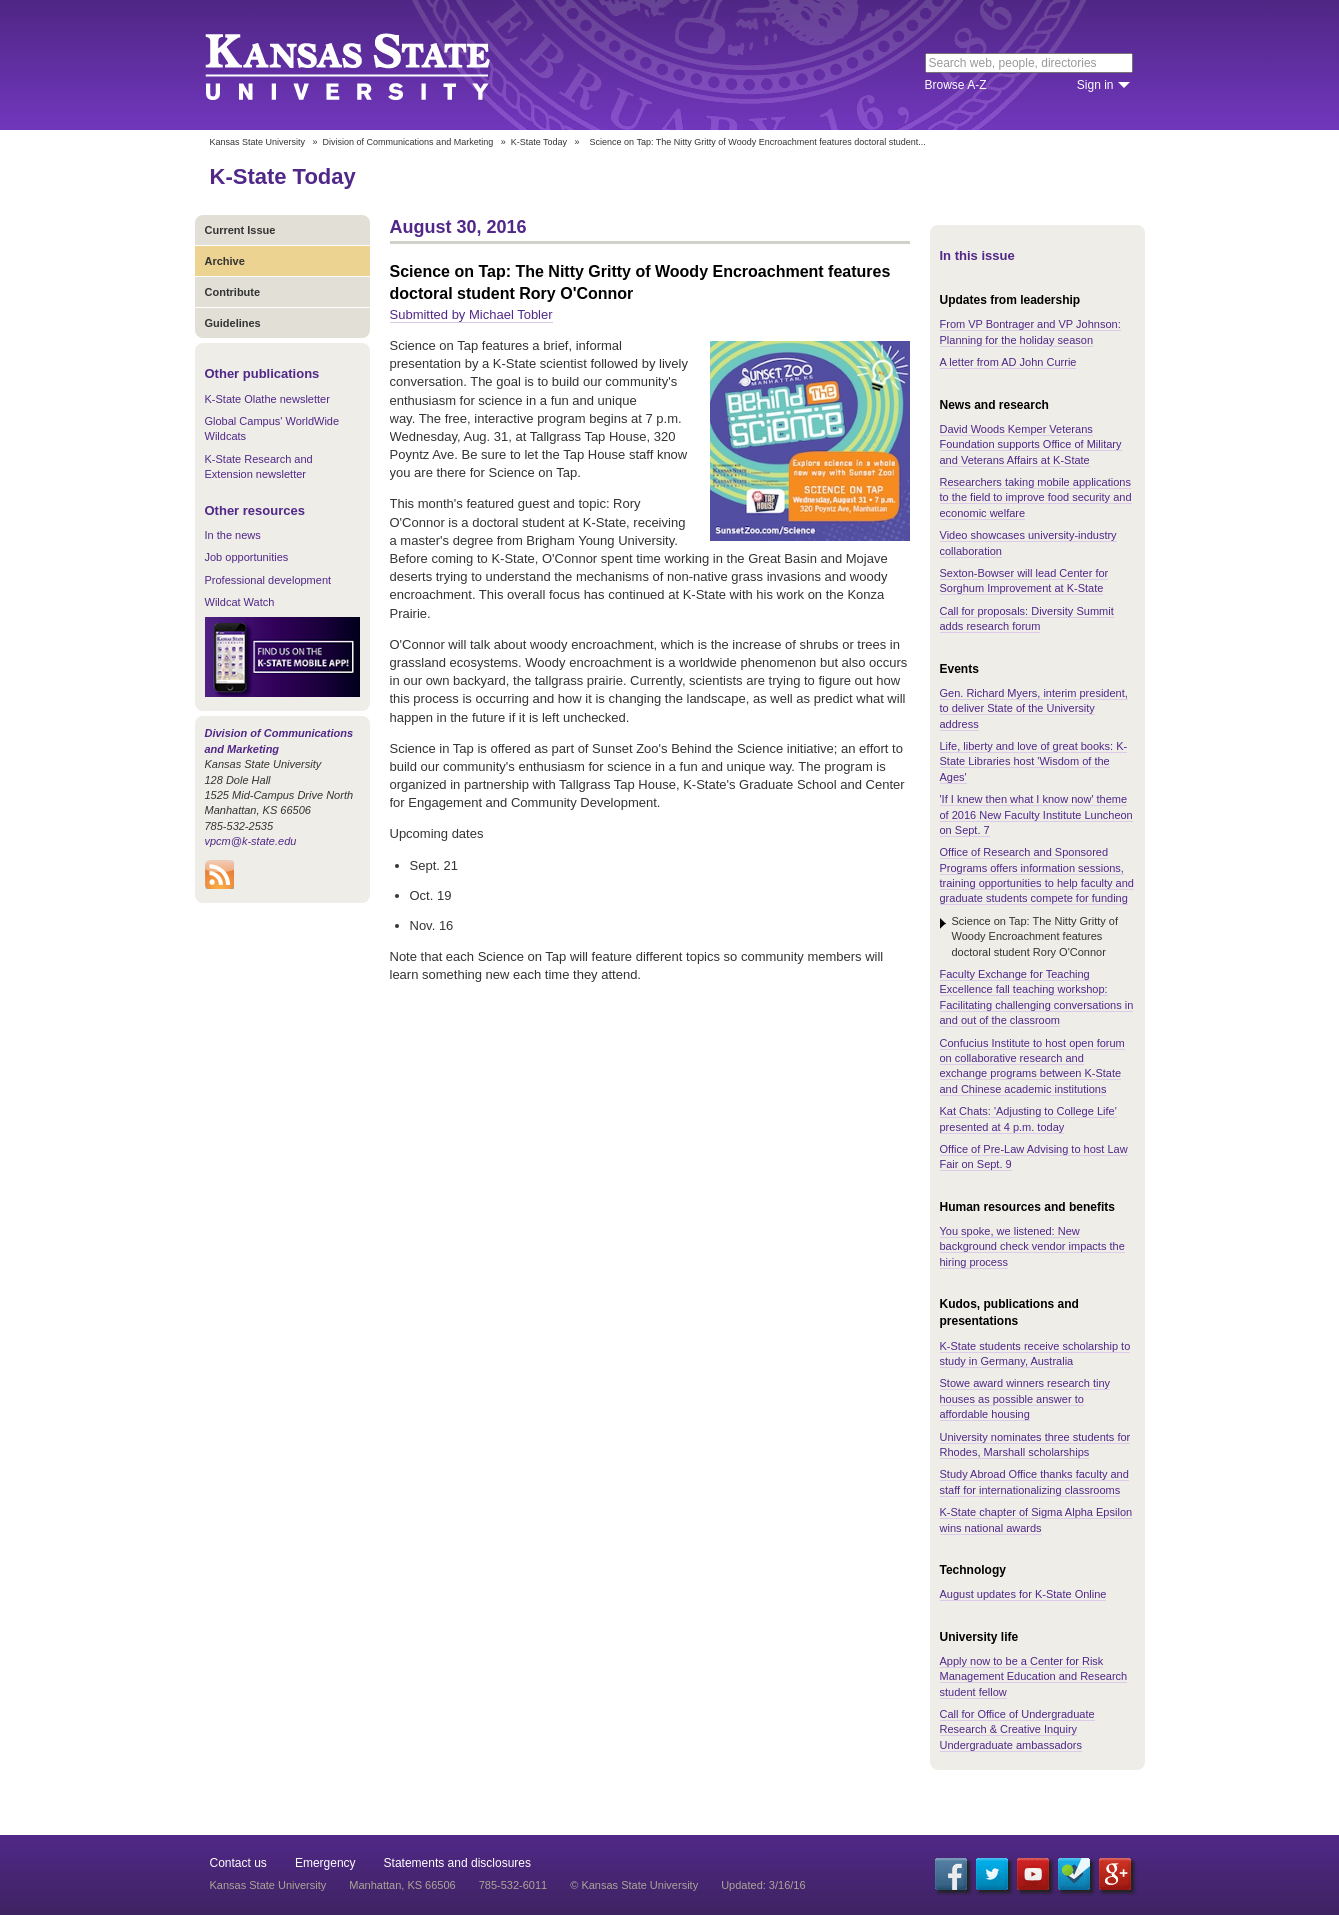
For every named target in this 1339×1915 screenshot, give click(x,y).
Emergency (325, 1863)
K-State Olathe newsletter (267, 399)
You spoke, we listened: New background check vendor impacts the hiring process (1032, 1246)
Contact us (238, 1863)
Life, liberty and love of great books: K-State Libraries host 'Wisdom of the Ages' (1034, 761)
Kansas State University (372, 65)
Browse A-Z (956, 85)
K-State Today (539, 142)
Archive (225, 261)
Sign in (1095, 85)
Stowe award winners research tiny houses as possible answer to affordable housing (1025, 1398)
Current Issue (240, 230)
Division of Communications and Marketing (408, 142)
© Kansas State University (634, 1885)
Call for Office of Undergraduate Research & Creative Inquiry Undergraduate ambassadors (1017, 1729)
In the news (233, 535)
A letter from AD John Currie (1008, 362)
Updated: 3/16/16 (763, 1885)
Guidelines (233, 323)
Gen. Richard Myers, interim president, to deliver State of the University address (1034, 708)
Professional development (268, 580)
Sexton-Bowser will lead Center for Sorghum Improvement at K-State (1024, 580)
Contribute (233, 292)
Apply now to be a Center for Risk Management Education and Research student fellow (1034, 1676)
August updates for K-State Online (1023, 1594)
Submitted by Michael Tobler (471, 314)
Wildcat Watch (240, 602)
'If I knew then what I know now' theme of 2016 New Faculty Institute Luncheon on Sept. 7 (1036, 814)
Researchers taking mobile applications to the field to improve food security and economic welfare (1036, 497)
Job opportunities (247, 557)
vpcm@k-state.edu (251, 841)
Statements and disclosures (457, 1863)
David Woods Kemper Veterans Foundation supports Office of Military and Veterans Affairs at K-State (1031, 444)
